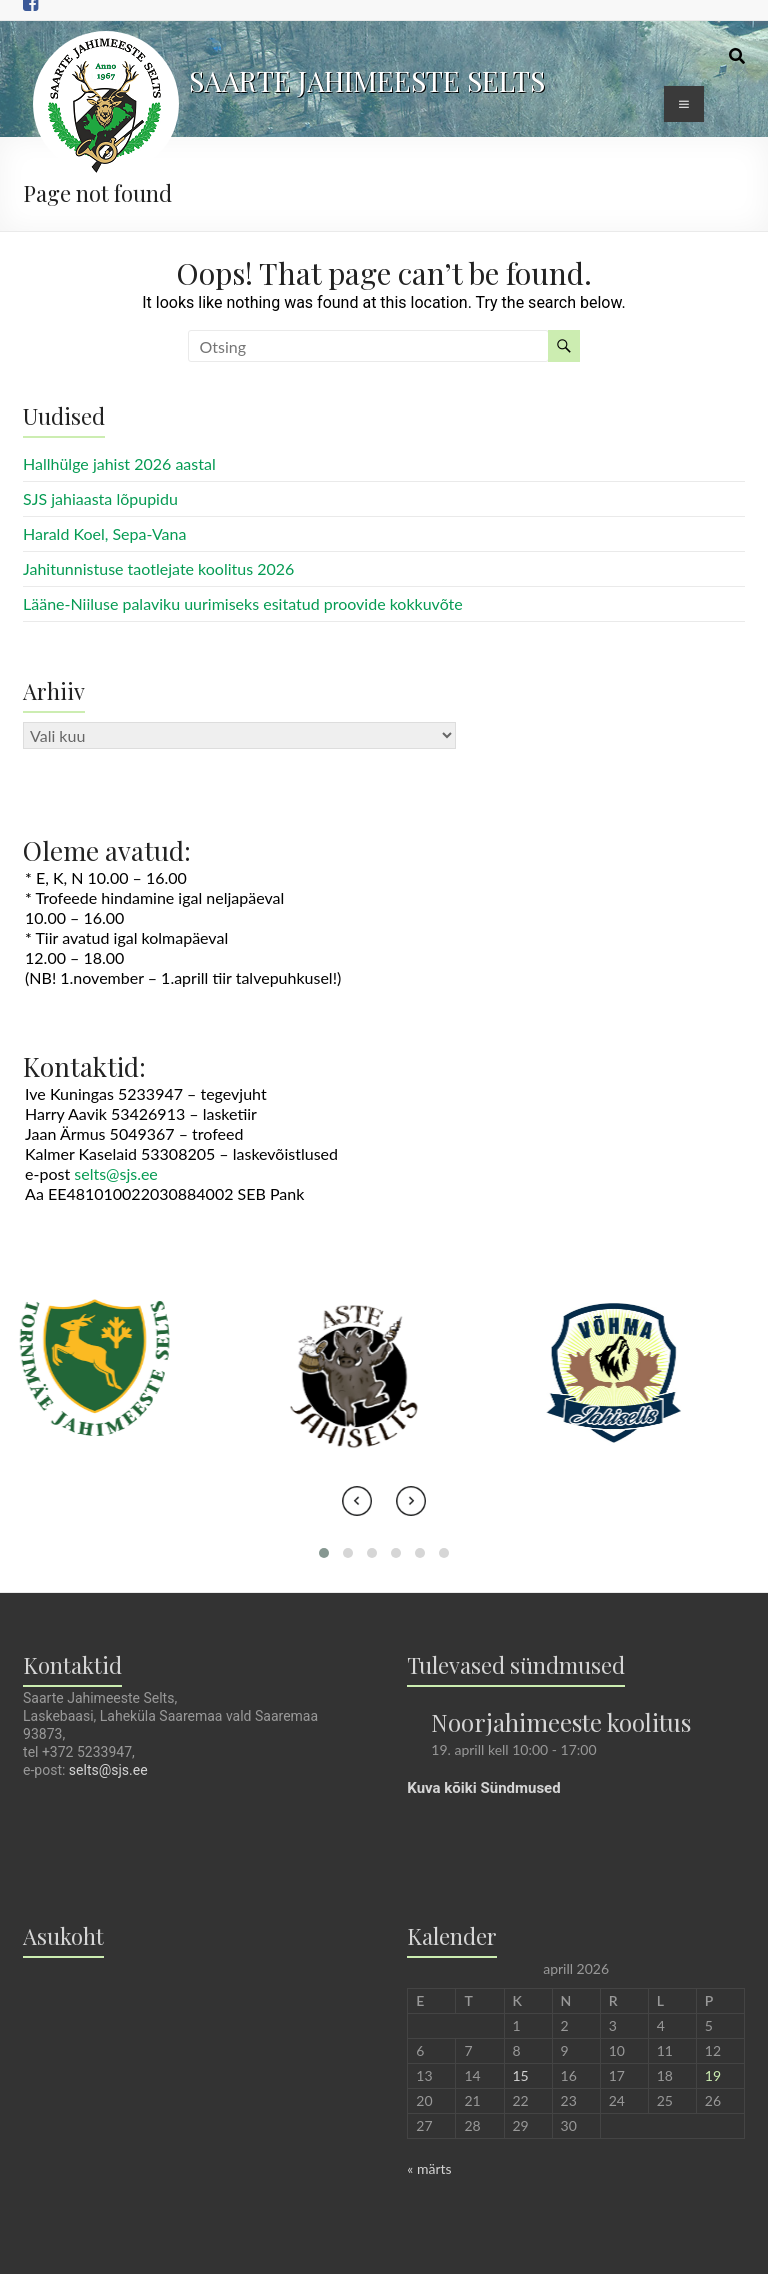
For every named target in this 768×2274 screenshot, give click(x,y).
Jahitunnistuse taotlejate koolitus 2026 (158, 568)
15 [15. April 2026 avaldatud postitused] (521, 2075)
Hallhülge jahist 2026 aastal (119, 463)
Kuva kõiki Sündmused (483, 1788)
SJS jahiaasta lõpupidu (100, 498)
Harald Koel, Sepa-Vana (104, 533)
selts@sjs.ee (116, 1173)
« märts (429, 2168)
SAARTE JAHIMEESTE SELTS (367, 80)
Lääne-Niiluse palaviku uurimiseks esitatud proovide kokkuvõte (243, 603)
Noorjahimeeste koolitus (561, 1722)
